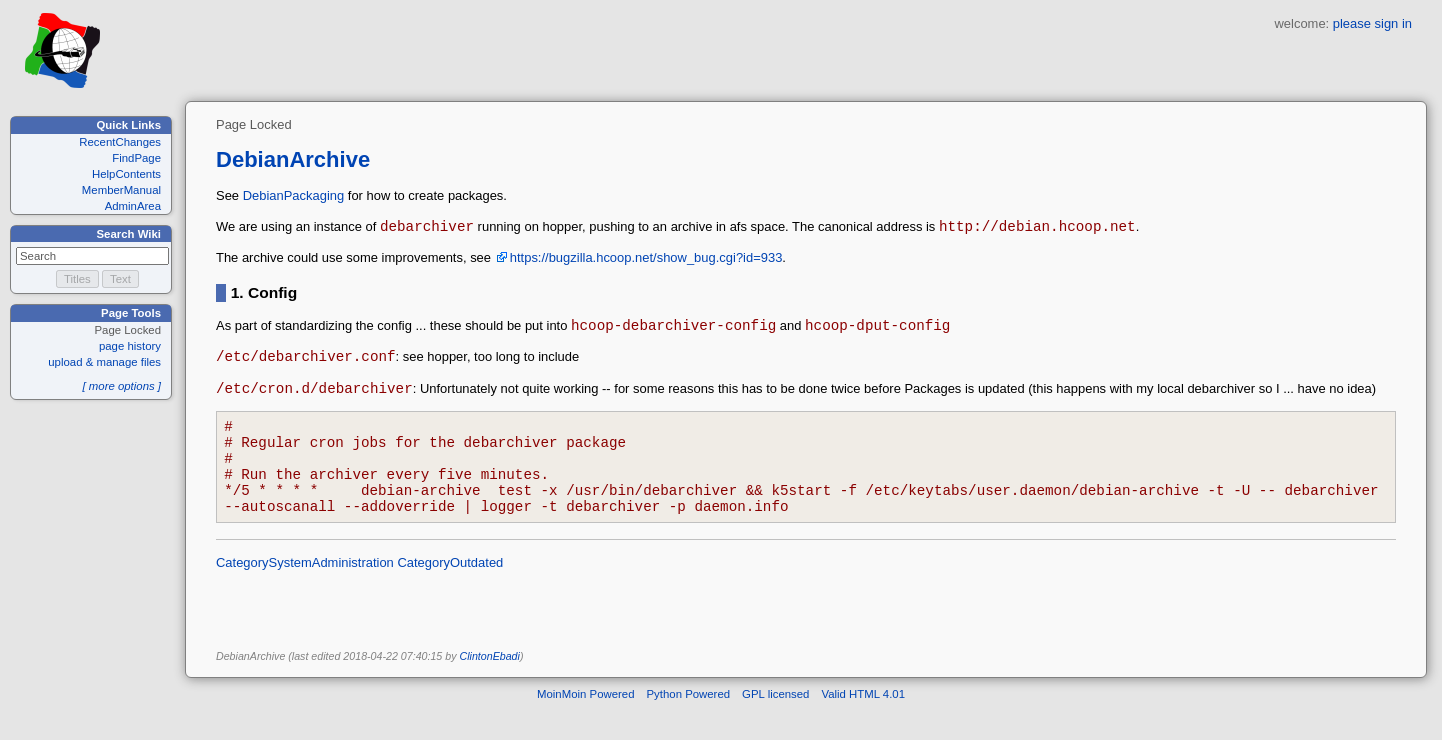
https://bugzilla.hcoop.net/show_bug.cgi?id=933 (646, 260)
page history (130, 346)
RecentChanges (120, 142)
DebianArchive (293, 159)
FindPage (136, 158)
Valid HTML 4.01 (863, 724)
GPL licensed (775, 724)
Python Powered (689, 724)
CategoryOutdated (450, 592)
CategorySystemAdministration (305, 592)
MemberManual (121, 190)
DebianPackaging (294, 195)
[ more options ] (121, 386)
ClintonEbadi (489, 686)
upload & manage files (104, 362)
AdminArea (133, 206)
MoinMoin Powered (586, 724)
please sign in (1372, 23)
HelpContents (126, 174)
